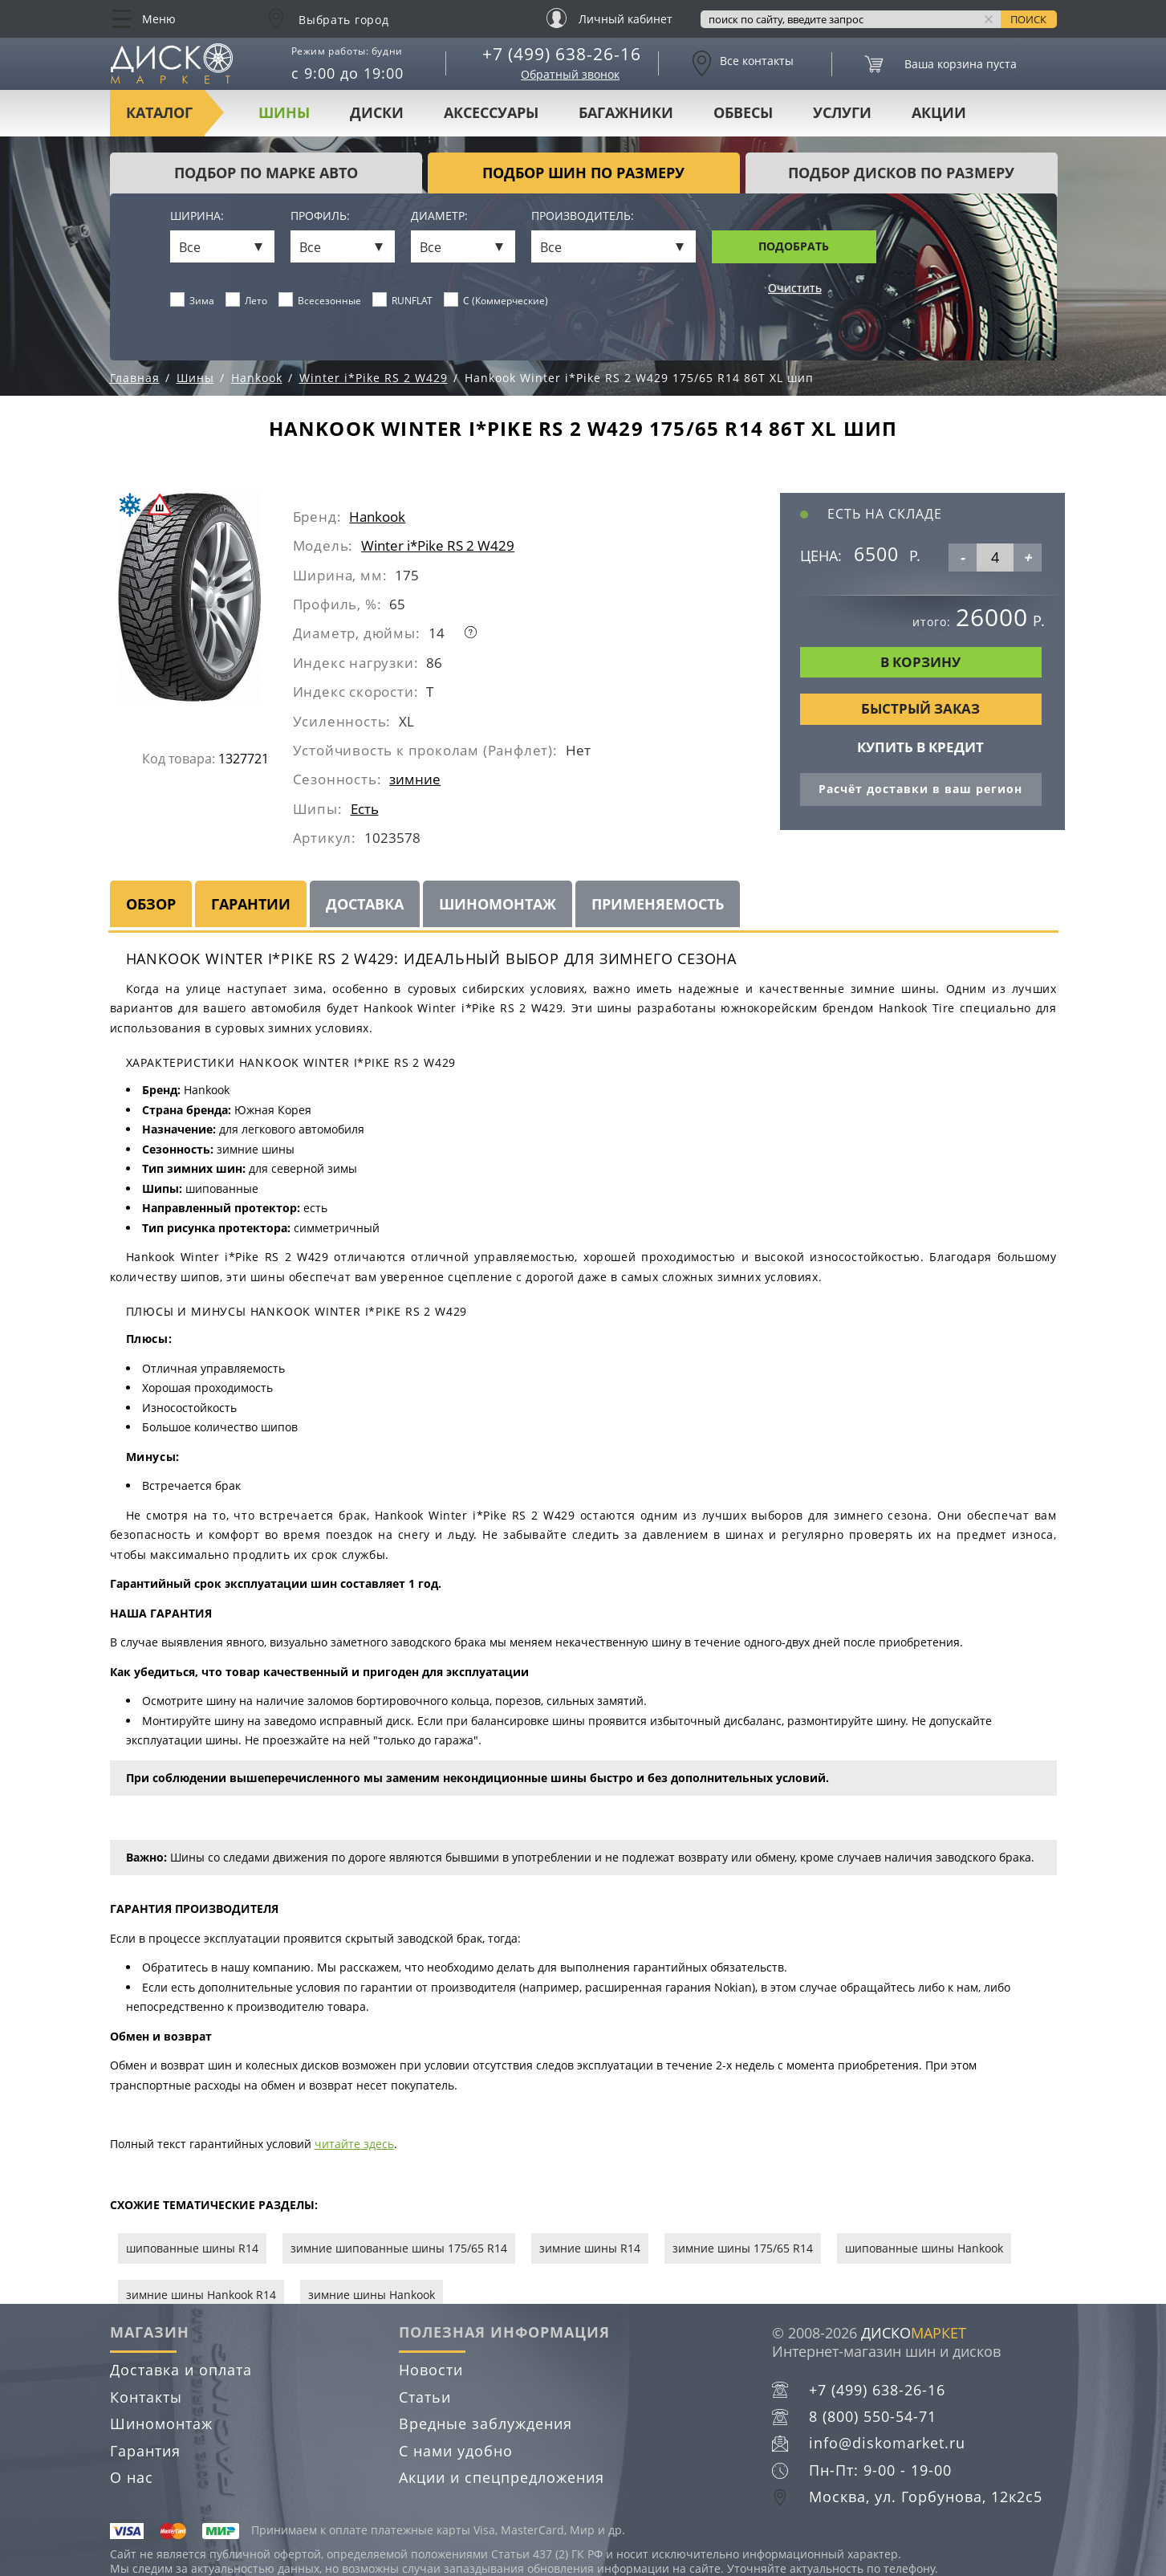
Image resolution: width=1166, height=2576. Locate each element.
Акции (939, 112)
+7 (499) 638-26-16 (561, 54)
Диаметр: (439, 216)
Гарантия (145, 2450)
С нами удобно (456, 2450)
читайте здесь (354, 2143)
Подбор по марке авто (266, 172)
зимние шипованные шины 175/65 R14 (398, 2248)
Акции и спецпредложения (501, 2477)
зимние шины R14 (589, 2248)
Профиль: (320, 216)
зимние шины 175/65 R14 (742, 2248)
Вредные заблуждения (485, 2423)
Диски (377, 112)
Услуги (842, 112)
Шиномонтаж (497, 904)
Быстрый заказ (920, 708)
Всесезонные (320, 300)
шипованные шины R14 (192, 2248)
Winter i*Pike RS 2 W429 (437, 545)
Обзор (151, 904)
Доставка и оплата (181, 2369)
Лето (246, 300)
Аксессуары (491, 112)
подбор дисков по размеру (901, 172)
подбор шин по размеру (583, 172)
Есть (365, 809)
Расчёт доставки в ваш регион (920, 788)
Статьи (425, 2397)
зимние (415, 779)
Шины (284, 112)
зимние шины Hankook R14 (201, 2294)
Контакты (146, 2397)
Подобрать (793, 246)
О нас (131, 2477)
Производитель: (582, 216)
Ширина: (197, 216)
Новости (431, 2369)
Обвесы (743, 112)
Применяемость (657, 904)
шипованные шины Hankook (924, 2248)
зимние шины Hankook (371, 2294)
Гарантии (250, 904)
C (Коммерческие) (496, 300)
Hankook (377, 516)
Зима (192, 300)
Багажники (626, 112)
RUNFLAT (403, 300)
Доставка (365, 904)
